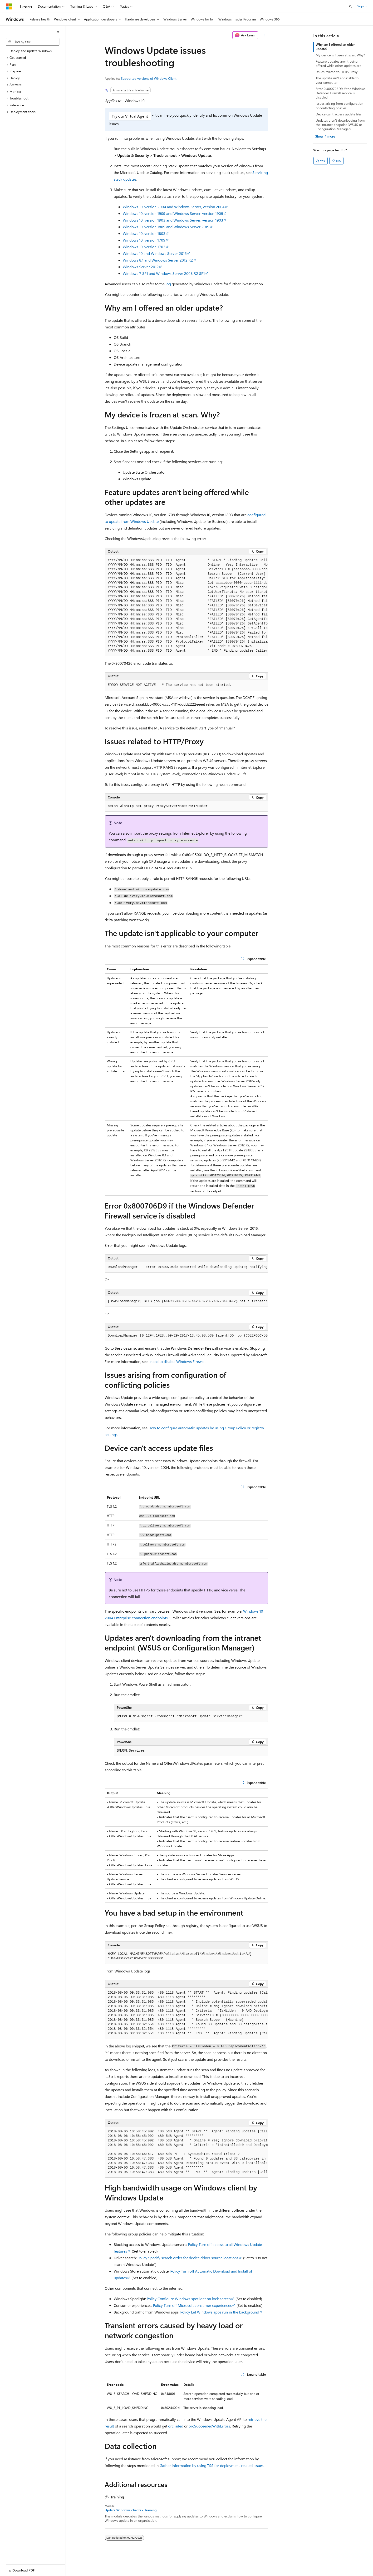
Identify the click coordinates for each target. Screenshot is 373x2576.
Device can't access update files (339, 114)
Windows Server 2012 (141, 266)
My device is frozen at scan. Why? (340, 55)
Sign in (362, 6)
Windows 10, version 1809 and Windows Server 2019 (166, 226)
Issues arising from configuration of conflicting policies (339, 105)
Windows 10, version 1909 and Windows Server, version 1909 (173, 213)
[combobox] (32, 42)
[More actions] (264, 35)
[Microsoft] (9, 6)
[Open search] (350, 6)
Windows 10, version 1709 (144, 240)
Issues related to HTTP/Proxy (337, 71)
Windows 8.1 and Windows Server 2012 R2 (158, 260)
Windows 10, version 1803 (144, 233)
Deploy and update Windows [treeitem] (31, 51)
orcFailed (175, 2425)
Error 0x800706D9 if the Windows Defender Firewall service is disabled (340, 92)
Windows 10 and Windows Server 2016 (155, 253)
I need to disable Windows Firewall (177, 1361)
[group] (186, 605)
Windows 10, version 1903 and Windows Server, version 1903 (173, 220)
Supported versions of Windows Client (149, 78)
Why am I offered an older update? (335, 46)
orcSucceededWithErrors (209, 2425)
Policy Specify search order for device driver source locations (187, 2257)
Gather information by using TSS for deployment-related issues (212, 2465)
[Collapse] (58, 32)
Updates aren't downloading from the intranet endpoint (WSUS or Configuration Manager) (340, 124)
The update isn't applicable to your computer (337, 80)
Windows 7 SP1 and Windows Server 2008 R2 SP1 (164, 273)
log (168, 283)
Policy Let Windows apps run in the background (219, 2311)
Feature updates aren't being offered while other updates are (338, 63)
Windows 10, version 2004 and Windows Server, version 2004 (174, 206)
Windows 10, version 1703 (144, 246)
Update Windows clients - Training (131, 2510)
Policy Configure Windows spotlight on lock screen (189, 2298)
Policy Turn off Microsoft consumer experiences (192, 2305)
